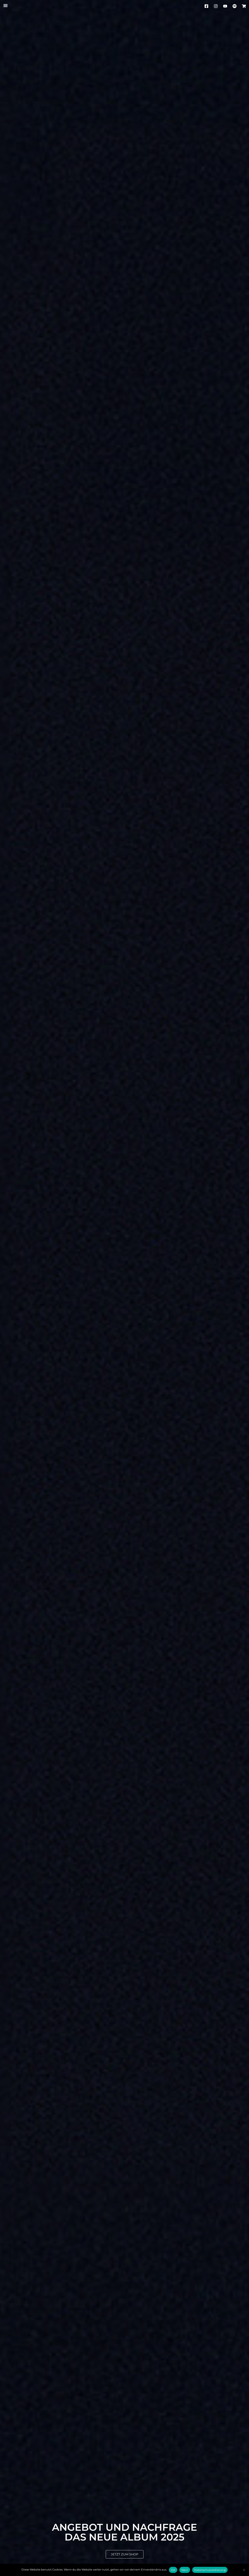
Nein (184, 2570)
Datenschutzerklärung (210, 2570)
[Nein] (244, 2570)
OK (173, 2570)
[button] (5, 5)
